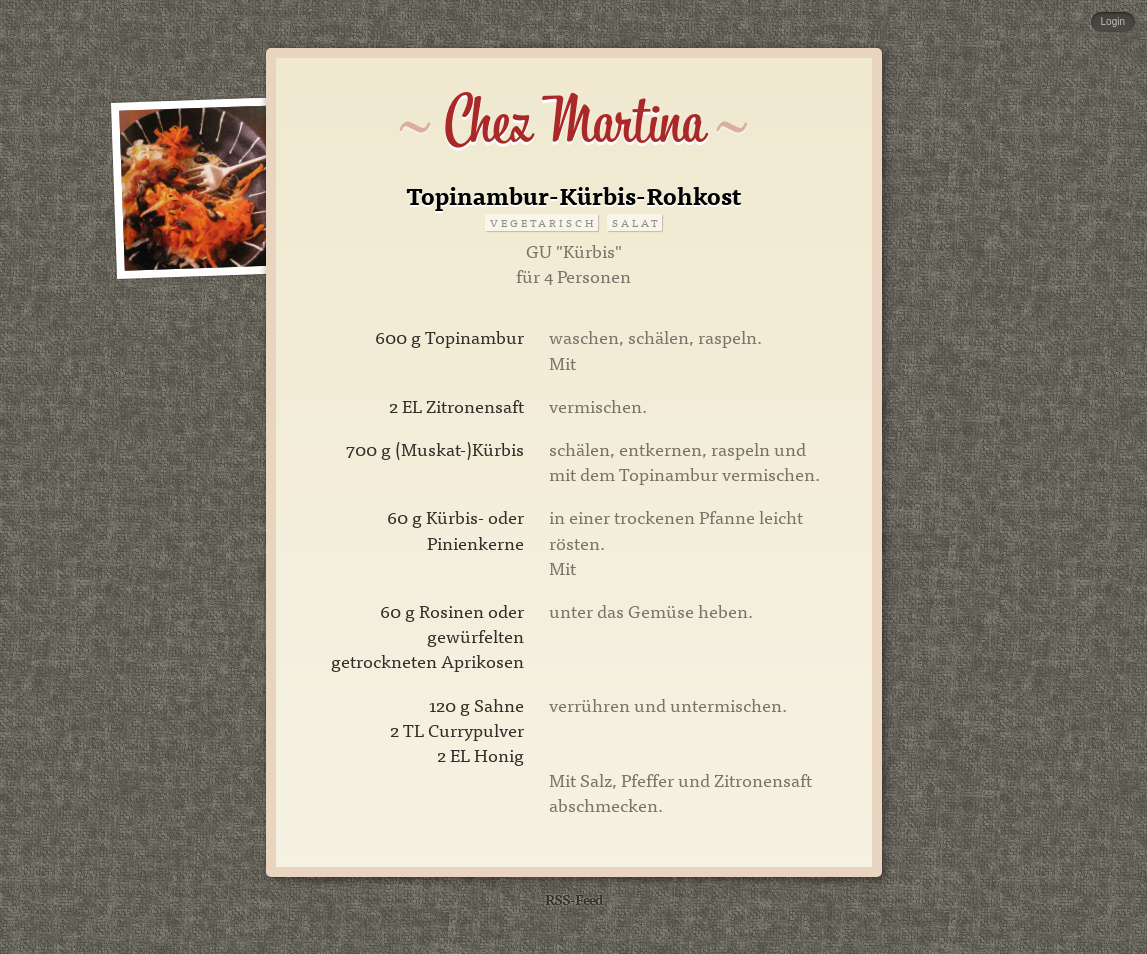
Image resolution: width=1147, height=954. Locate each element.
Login (1113, 21)
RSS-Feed (574, 898)
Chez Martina (573, 122)
